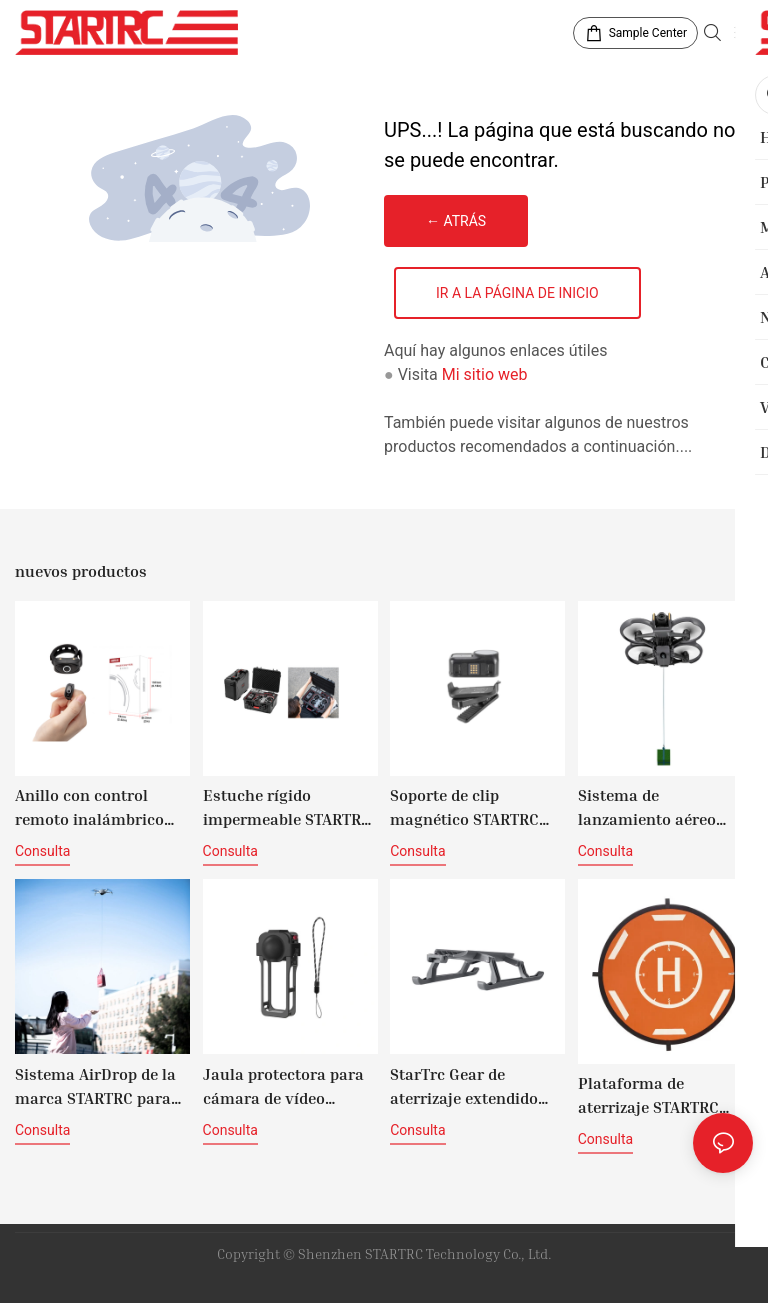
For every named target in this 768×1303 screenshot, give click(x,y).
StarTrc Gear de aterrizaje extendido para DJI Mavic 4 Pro (466, 1087)
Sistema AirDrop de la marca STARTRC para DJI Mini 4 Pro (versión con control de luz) (99, 1087)
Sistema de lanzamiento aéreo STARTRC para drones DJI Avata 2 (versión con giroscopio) (657, 808)
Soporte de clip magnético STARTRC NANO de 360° (464, 808)
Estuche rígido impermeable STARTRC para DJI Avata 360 (287, 808)
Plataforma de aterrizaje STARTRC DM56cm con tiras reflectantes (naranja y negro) (662, 1096)
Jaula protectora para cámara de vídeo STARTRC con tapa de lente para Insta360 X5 (286, 1087)
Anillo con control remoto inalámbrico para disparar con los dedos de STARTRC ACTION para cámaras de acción (97, 808)
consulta (42, 851)
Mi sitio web (485, 374)
